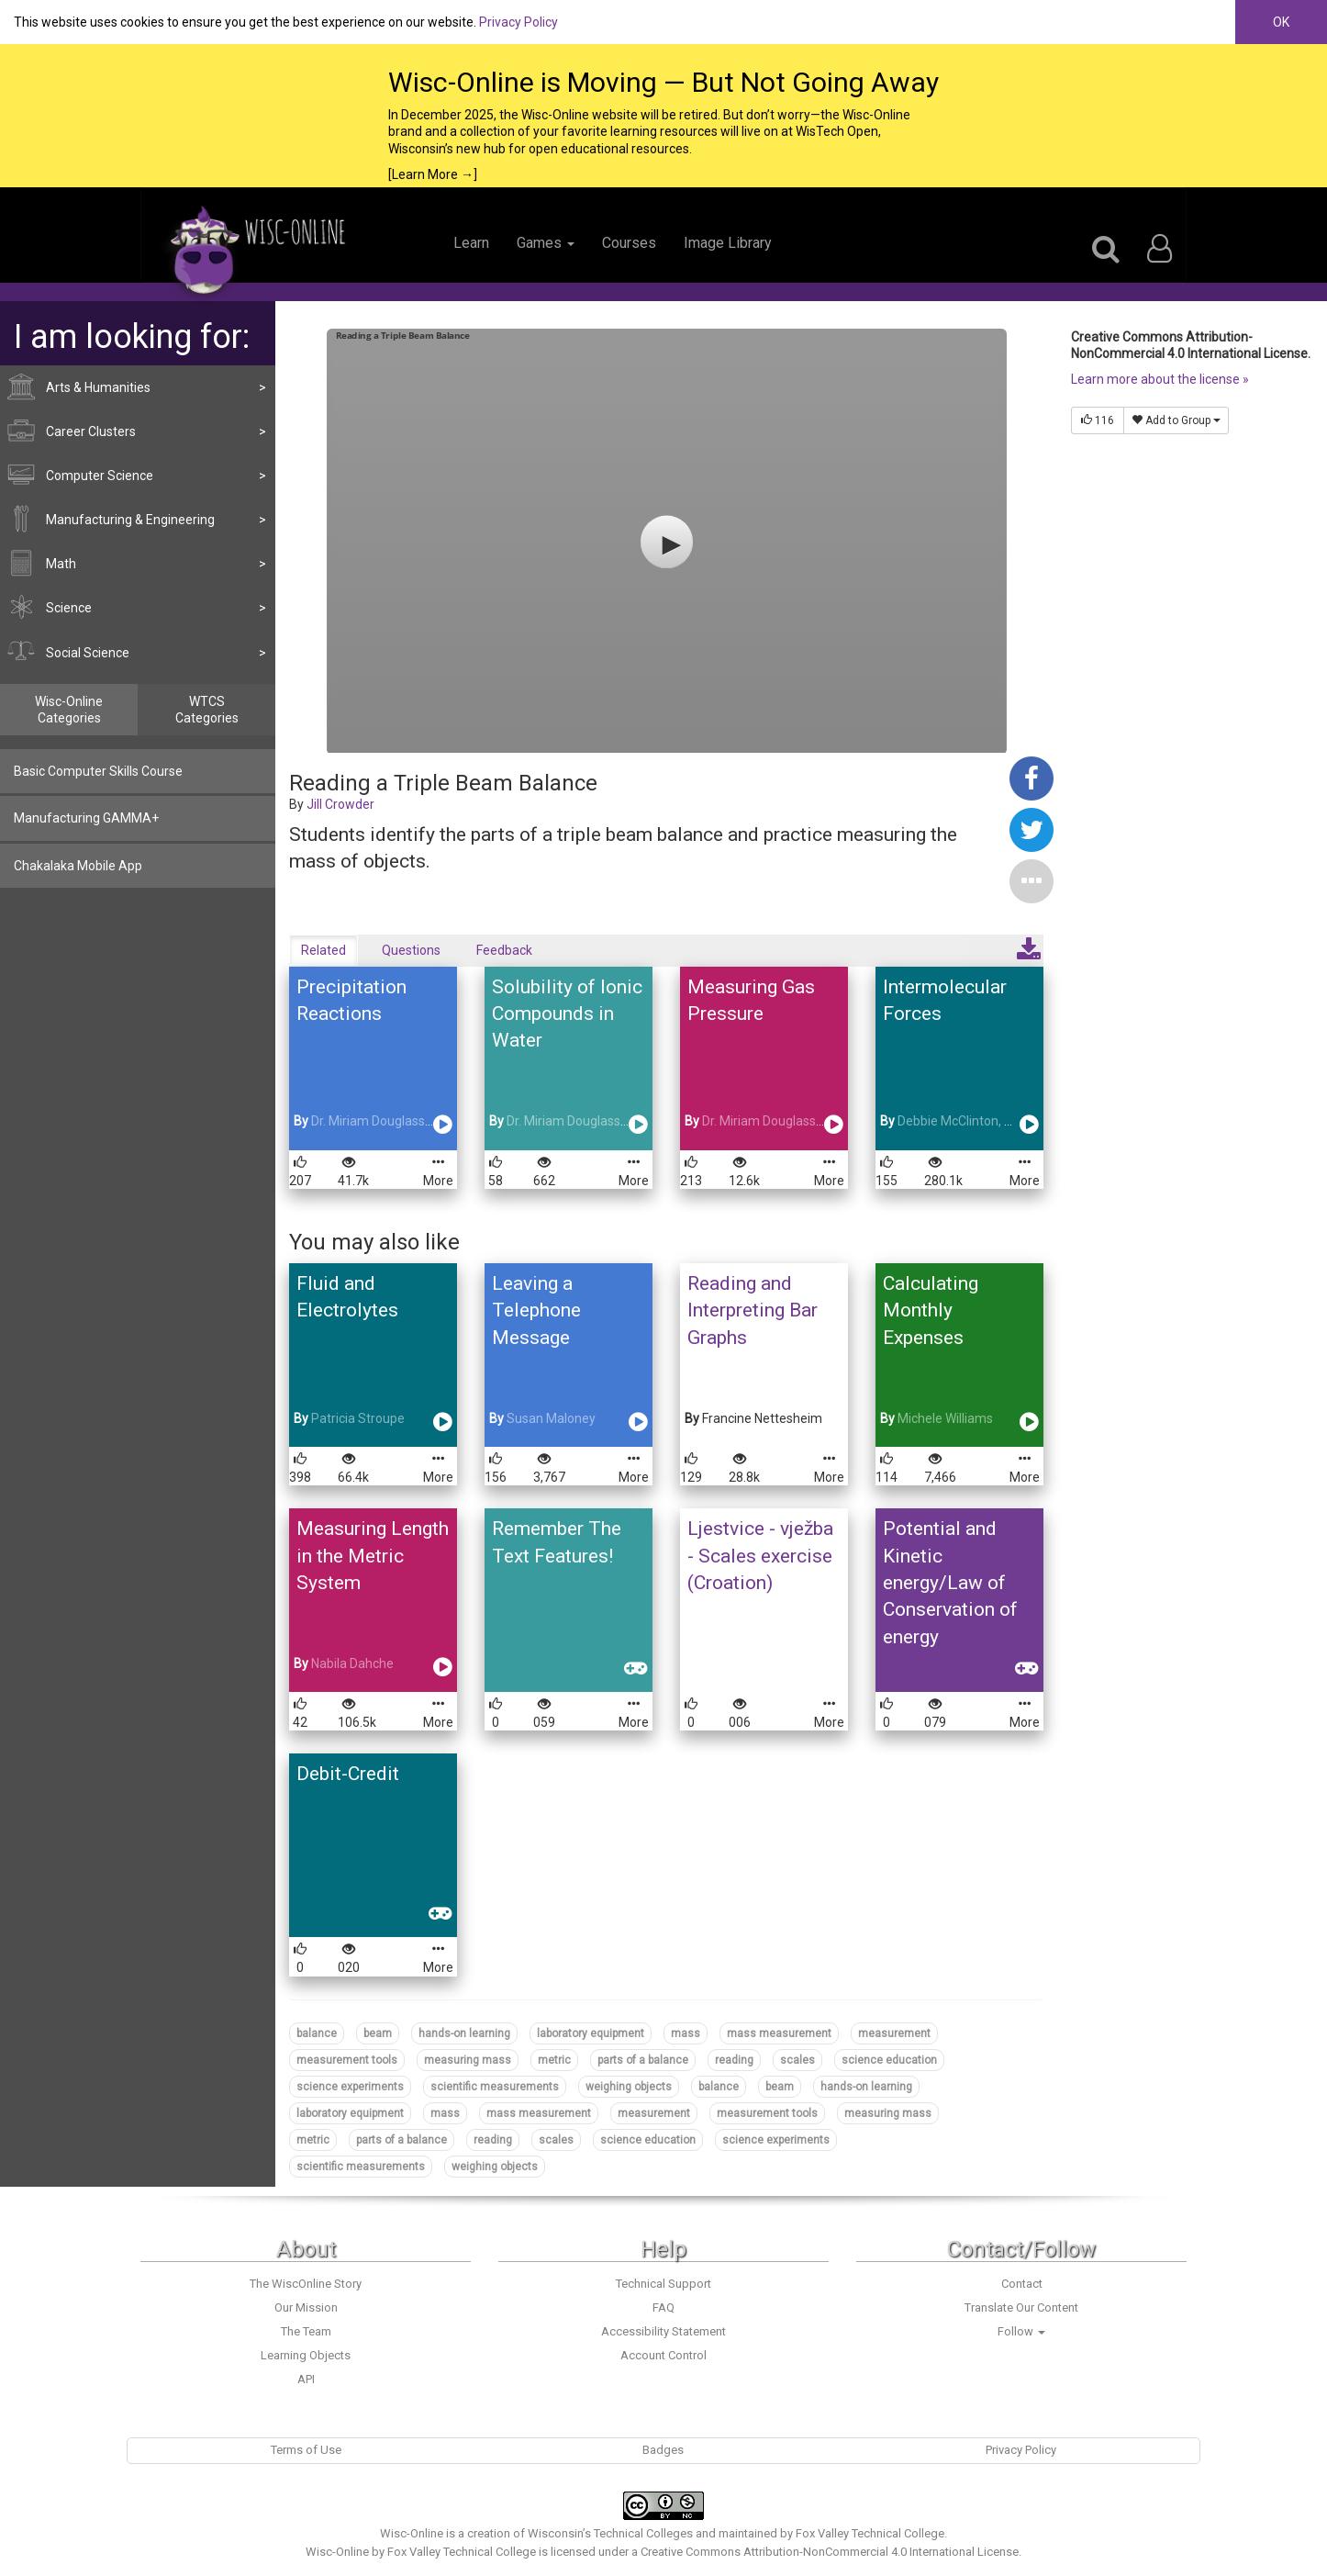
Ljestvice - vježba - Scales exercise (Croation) (760, 1556)
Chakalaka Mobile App (78, 865)
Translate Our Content (1021, 2307)
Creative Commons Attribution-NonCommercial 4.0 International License (830, 2552)
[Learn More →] (432, 174)
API (306, 2379)
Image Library (728, 243)
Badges (663, 2450)
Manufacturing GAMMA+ (86, 818)
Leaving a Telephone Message (536, 1310)
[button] (1031, 880)
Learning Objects (306, 2355)
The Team (306, 2331)
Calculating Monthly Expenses (930, 1310)
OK (1281, 22)
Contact (1022, 2283)
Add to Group (1176, 420)
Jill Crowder (340, 804)
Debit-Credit (347, 1774)
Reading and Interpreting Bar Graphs (752, 1310)
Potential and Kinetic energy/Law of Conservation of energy (950, 1583)
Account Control (663, 2355)
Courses (629, 243)
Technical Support (663, 2283)
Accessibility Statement (663, 2331)
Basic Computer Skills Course (98, 771)
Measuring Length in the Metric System (372, 1556)
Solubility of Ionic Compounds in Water (567, 1014)
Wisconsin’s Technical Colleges (610, 2533)
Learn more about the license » (1160, 379)
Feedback (504, 950)
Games (545, 243)
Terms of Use (306, 2450)
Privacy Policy (518, 22)
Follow (1021, 2331)
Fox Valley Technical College (870, 2533)
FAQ (663, 2307)
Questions (411, 950)
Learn (471, 243)
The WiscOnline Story (306, 2283)
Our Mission (306, 2307)
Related (323, 950)
